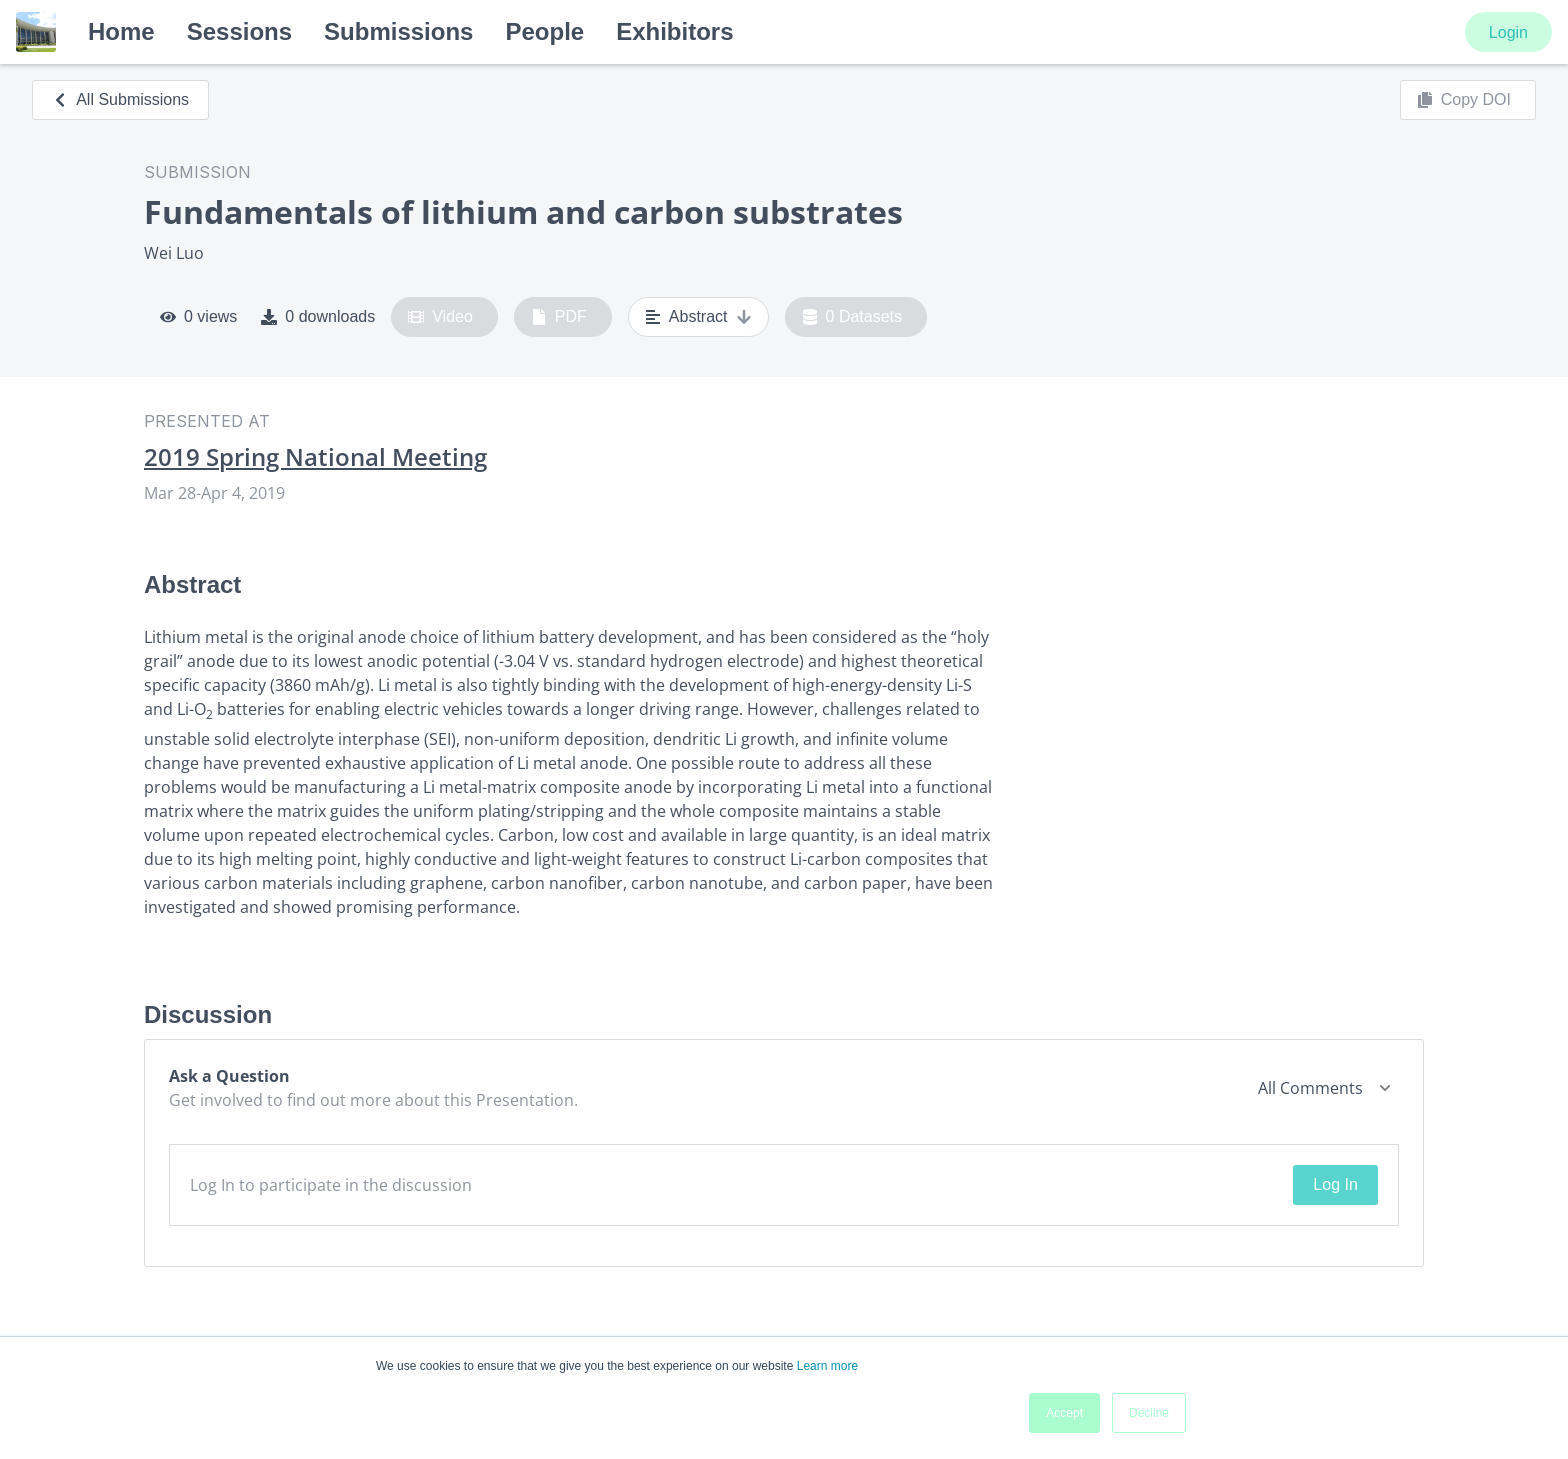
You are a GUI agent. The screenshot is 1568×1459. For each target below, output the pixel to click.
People (544, 31)
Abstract (698, 317)
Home (121, 31)
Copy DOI (1464, 100)
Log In (1335, 1184)
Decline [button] (1149, 1413)
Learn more (827, 1366)
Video (440, 317)
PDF (559, 317)
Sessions (239, 31)
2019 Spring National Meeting (315, 457)
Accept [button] (1064, 1413)
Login (1508, 32)
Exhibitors (674, 31)
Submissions (398, 31)
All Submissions (120, 99)
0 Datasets (852, 317)
